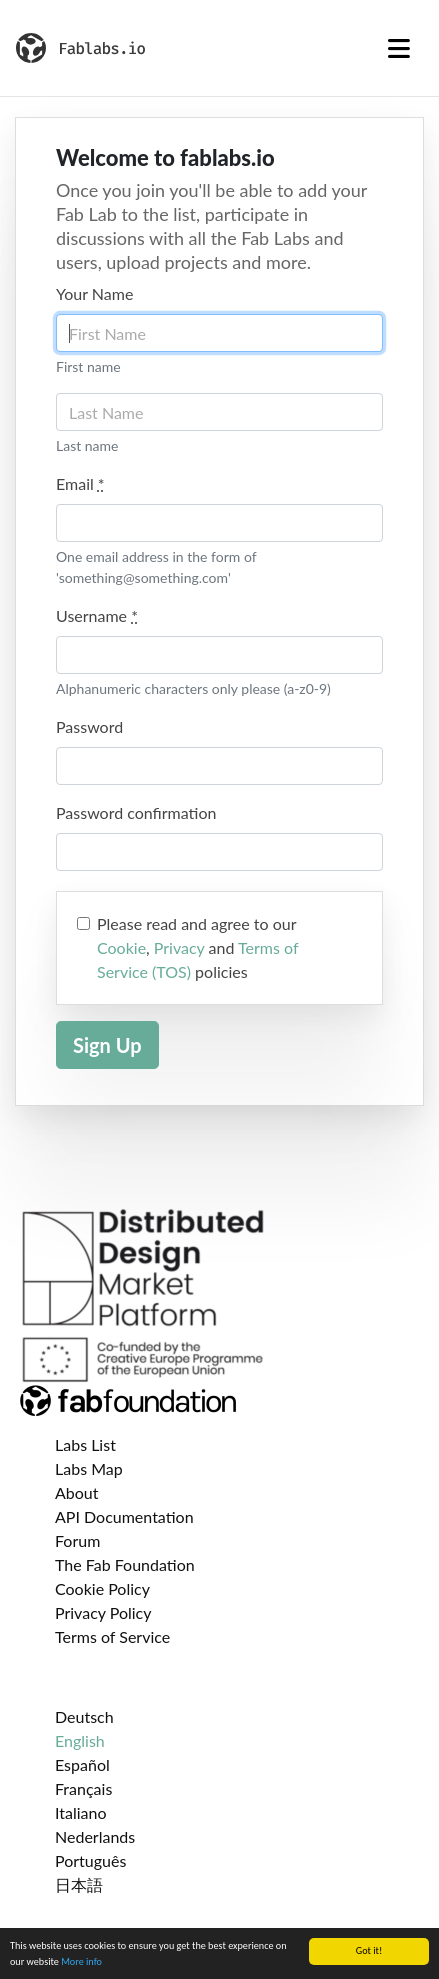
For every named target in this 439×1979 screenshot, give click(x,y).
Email (80, 483)
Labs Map (89, 1468)
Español (82, 1764)
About (77, 1492)
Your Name (94, 293)
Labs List (85, 1444)
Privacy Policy (103, 1612)
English (80, 1740)
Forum (77, 1540)
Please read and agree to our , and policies (197, 947)
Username (97, 615)
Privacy (179, 947)
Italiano (81, 1812)
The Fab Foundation (125, 1564)
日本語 (79, 1884)
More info (81, 1962)
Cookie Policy (102, 1588)
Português (90, 1860)
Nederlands (95, 1836)
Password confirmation (136, 812)
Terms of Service (112, 1636)
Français (83, 1788)
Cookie (121, 947)
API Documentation (124, 1516)
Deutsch (84, 1716)
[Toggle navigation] (399, 48)
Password (89, 726)
